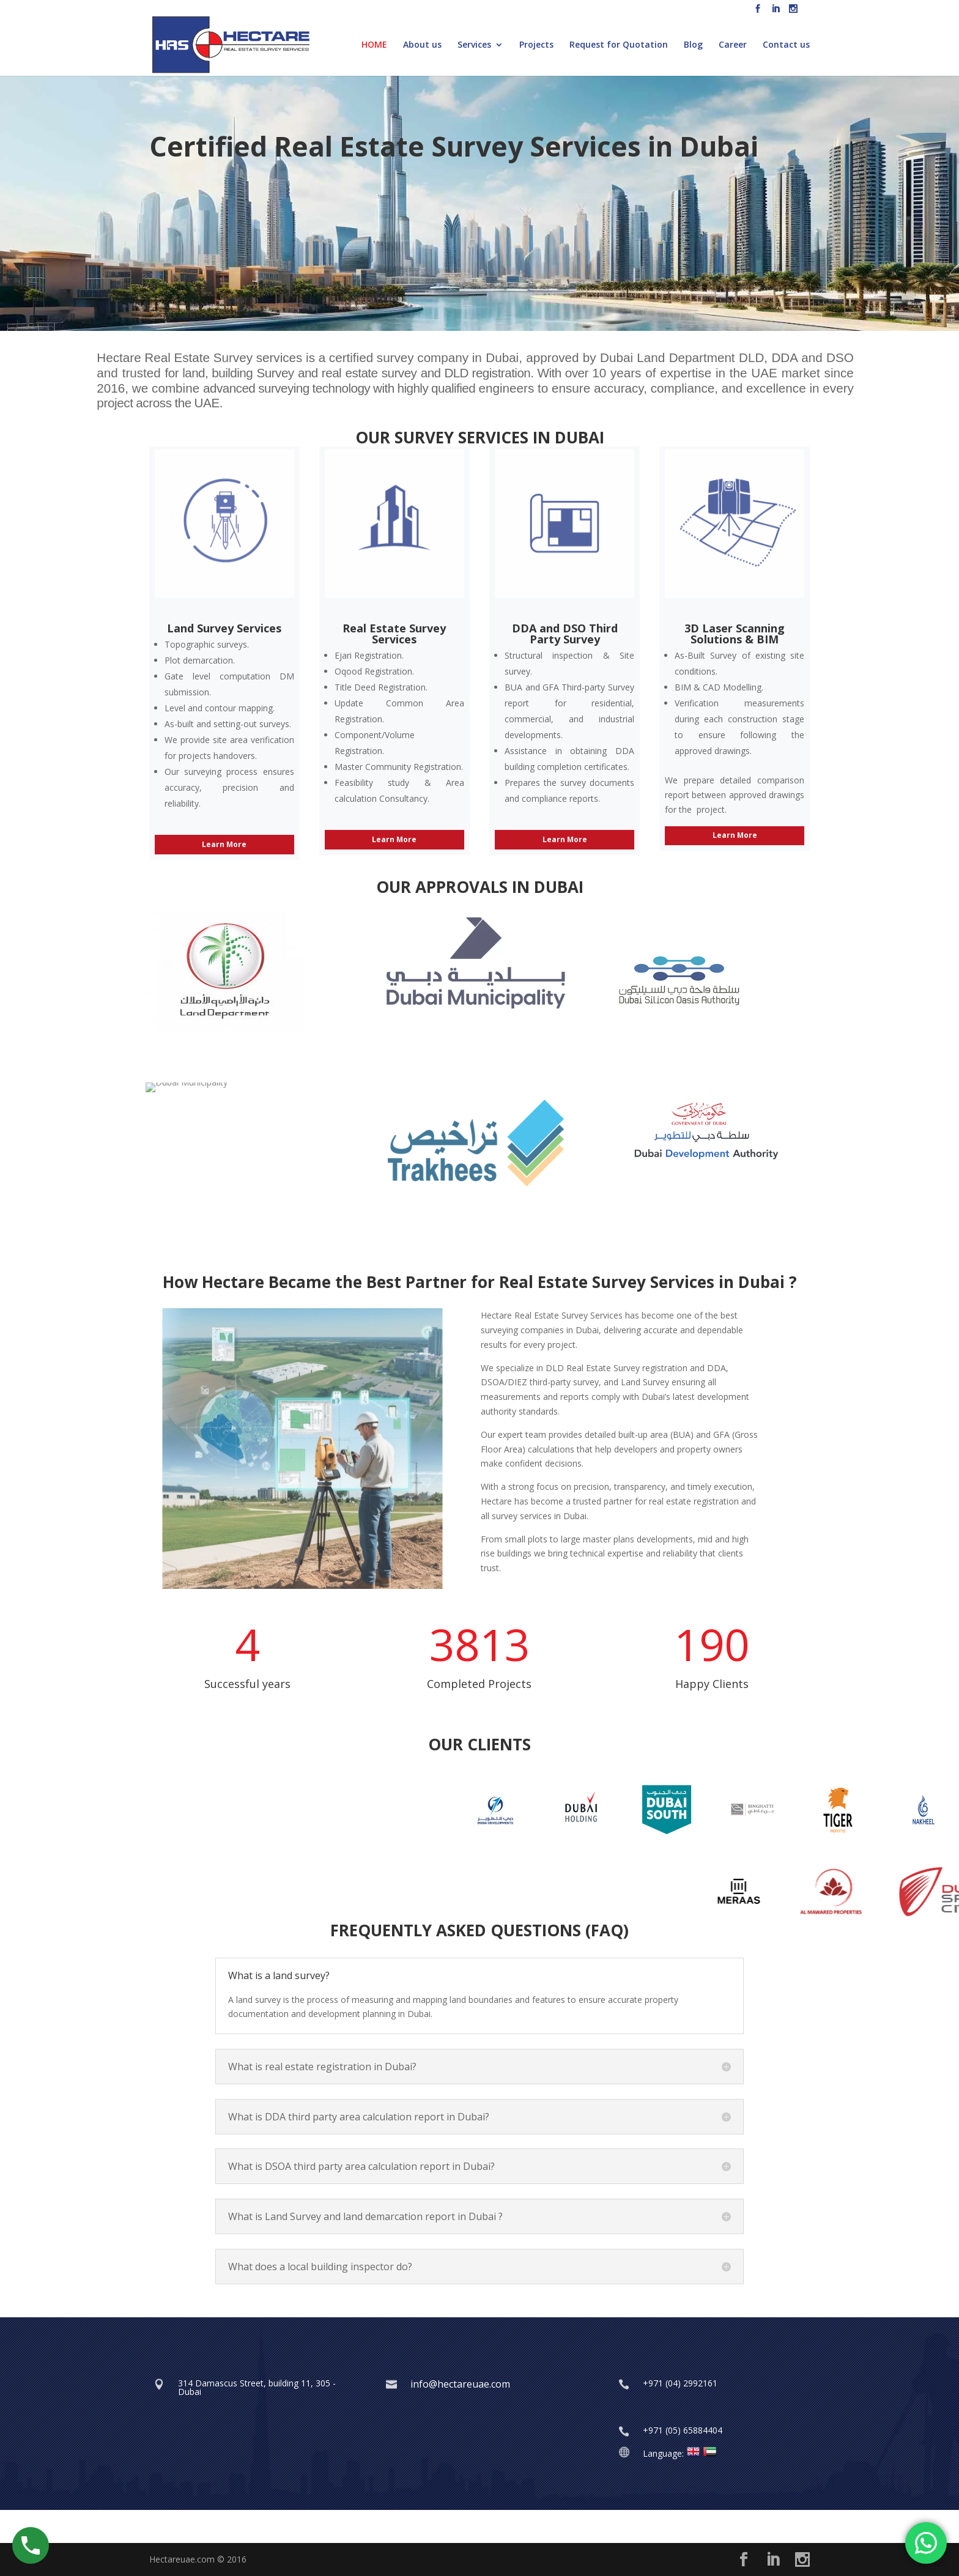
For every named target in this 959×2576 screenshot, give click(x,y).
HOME (374, 45)
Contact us (786, 45)
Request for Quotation (618, 45)
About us (422, 45)
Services (474, 45)
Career (733, 45)
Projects (536, 45)
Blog (693, 45)
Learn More (224, 844)
